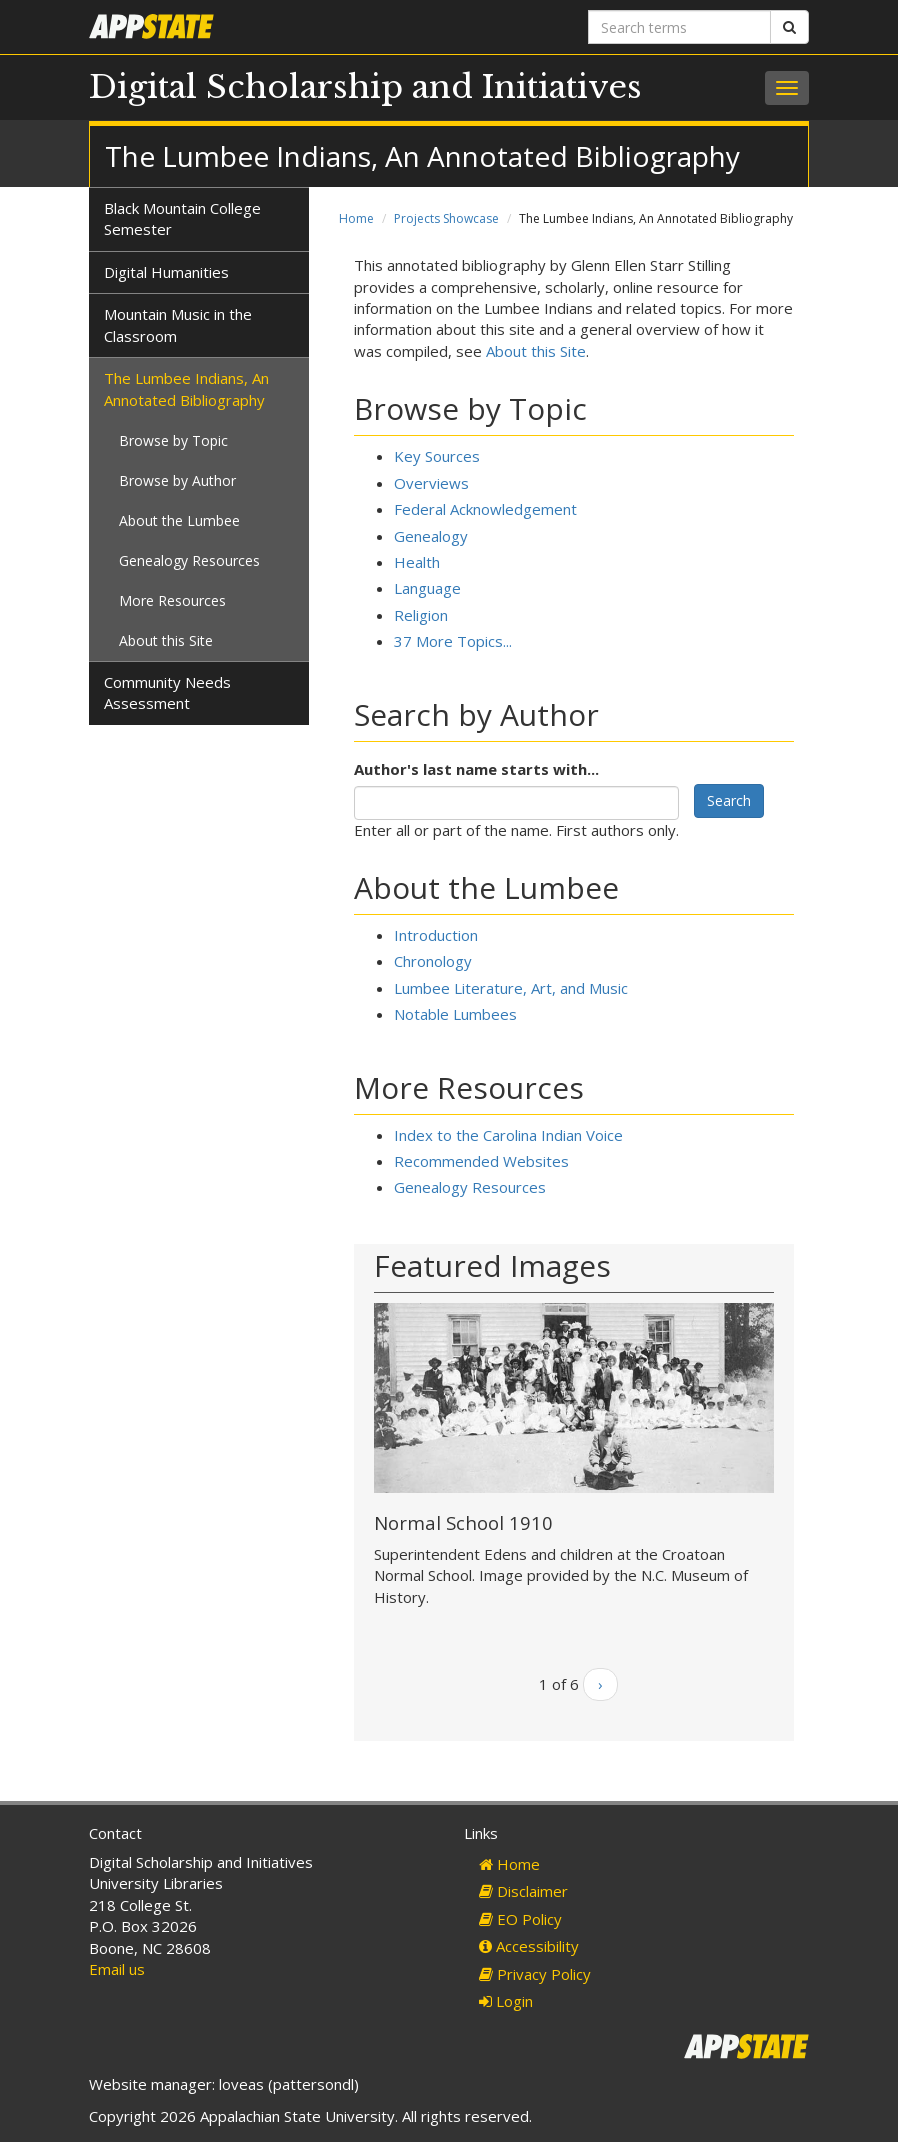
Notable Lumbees (455, 1014)
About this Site (536, 351)
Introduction (436, 935)
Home (356, 218)
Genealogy (431, 536)
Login (506, 2001)
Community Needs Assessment (167, 692)
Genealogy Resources (470, 1187)
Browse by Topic (173, 440)
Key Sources (437, 456)
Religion (421, 615)
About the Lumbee (179, 520)
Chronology (433, 961)
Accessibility (529, 1946)
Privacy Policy (535, 1974)
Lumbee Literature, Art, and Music (511, 988)
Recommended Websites (481, 1161)
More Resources (172, 600)
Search (729, 800)
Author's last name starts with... (476, 769)
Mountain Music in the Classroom (178, 324)
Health (417, 562)
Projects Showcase (446, 218)
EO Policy (520, 1919)
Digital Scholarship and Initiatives (365, 87)
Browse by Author (177, 480)
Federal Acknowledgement (485, 509)
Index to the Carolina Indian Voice (508, 1135)
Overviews (431, 483)
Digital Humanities (166, 272)
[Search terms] (679, 27)
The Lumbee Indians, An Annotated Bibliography (186, 388)
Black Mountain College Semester (182, 218)
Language (427, 588)
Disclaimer (523, 1891)
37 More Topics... (453, 641)
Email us (117, 1969)
